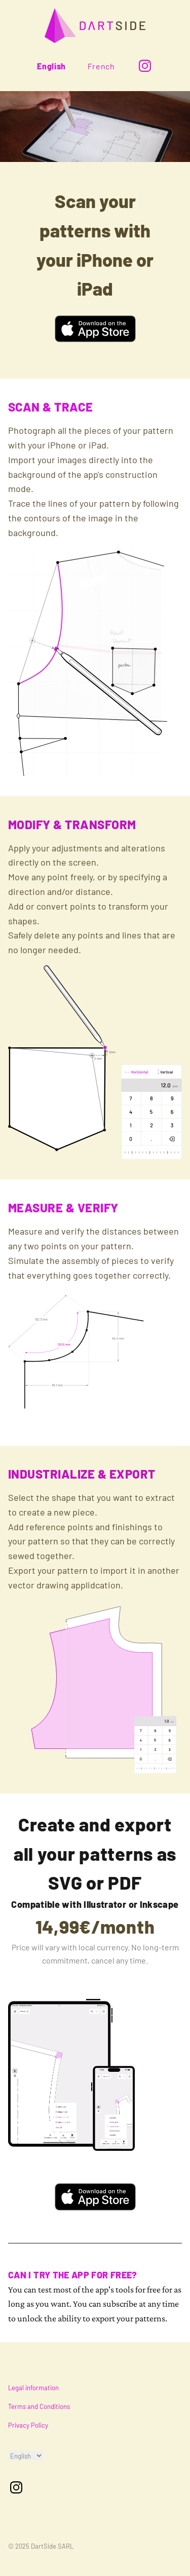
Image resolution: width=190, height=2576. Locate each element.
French (101, 66)
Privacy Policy (28, 2425)
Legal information (33, 2388)
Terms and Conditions (39, 2406)
